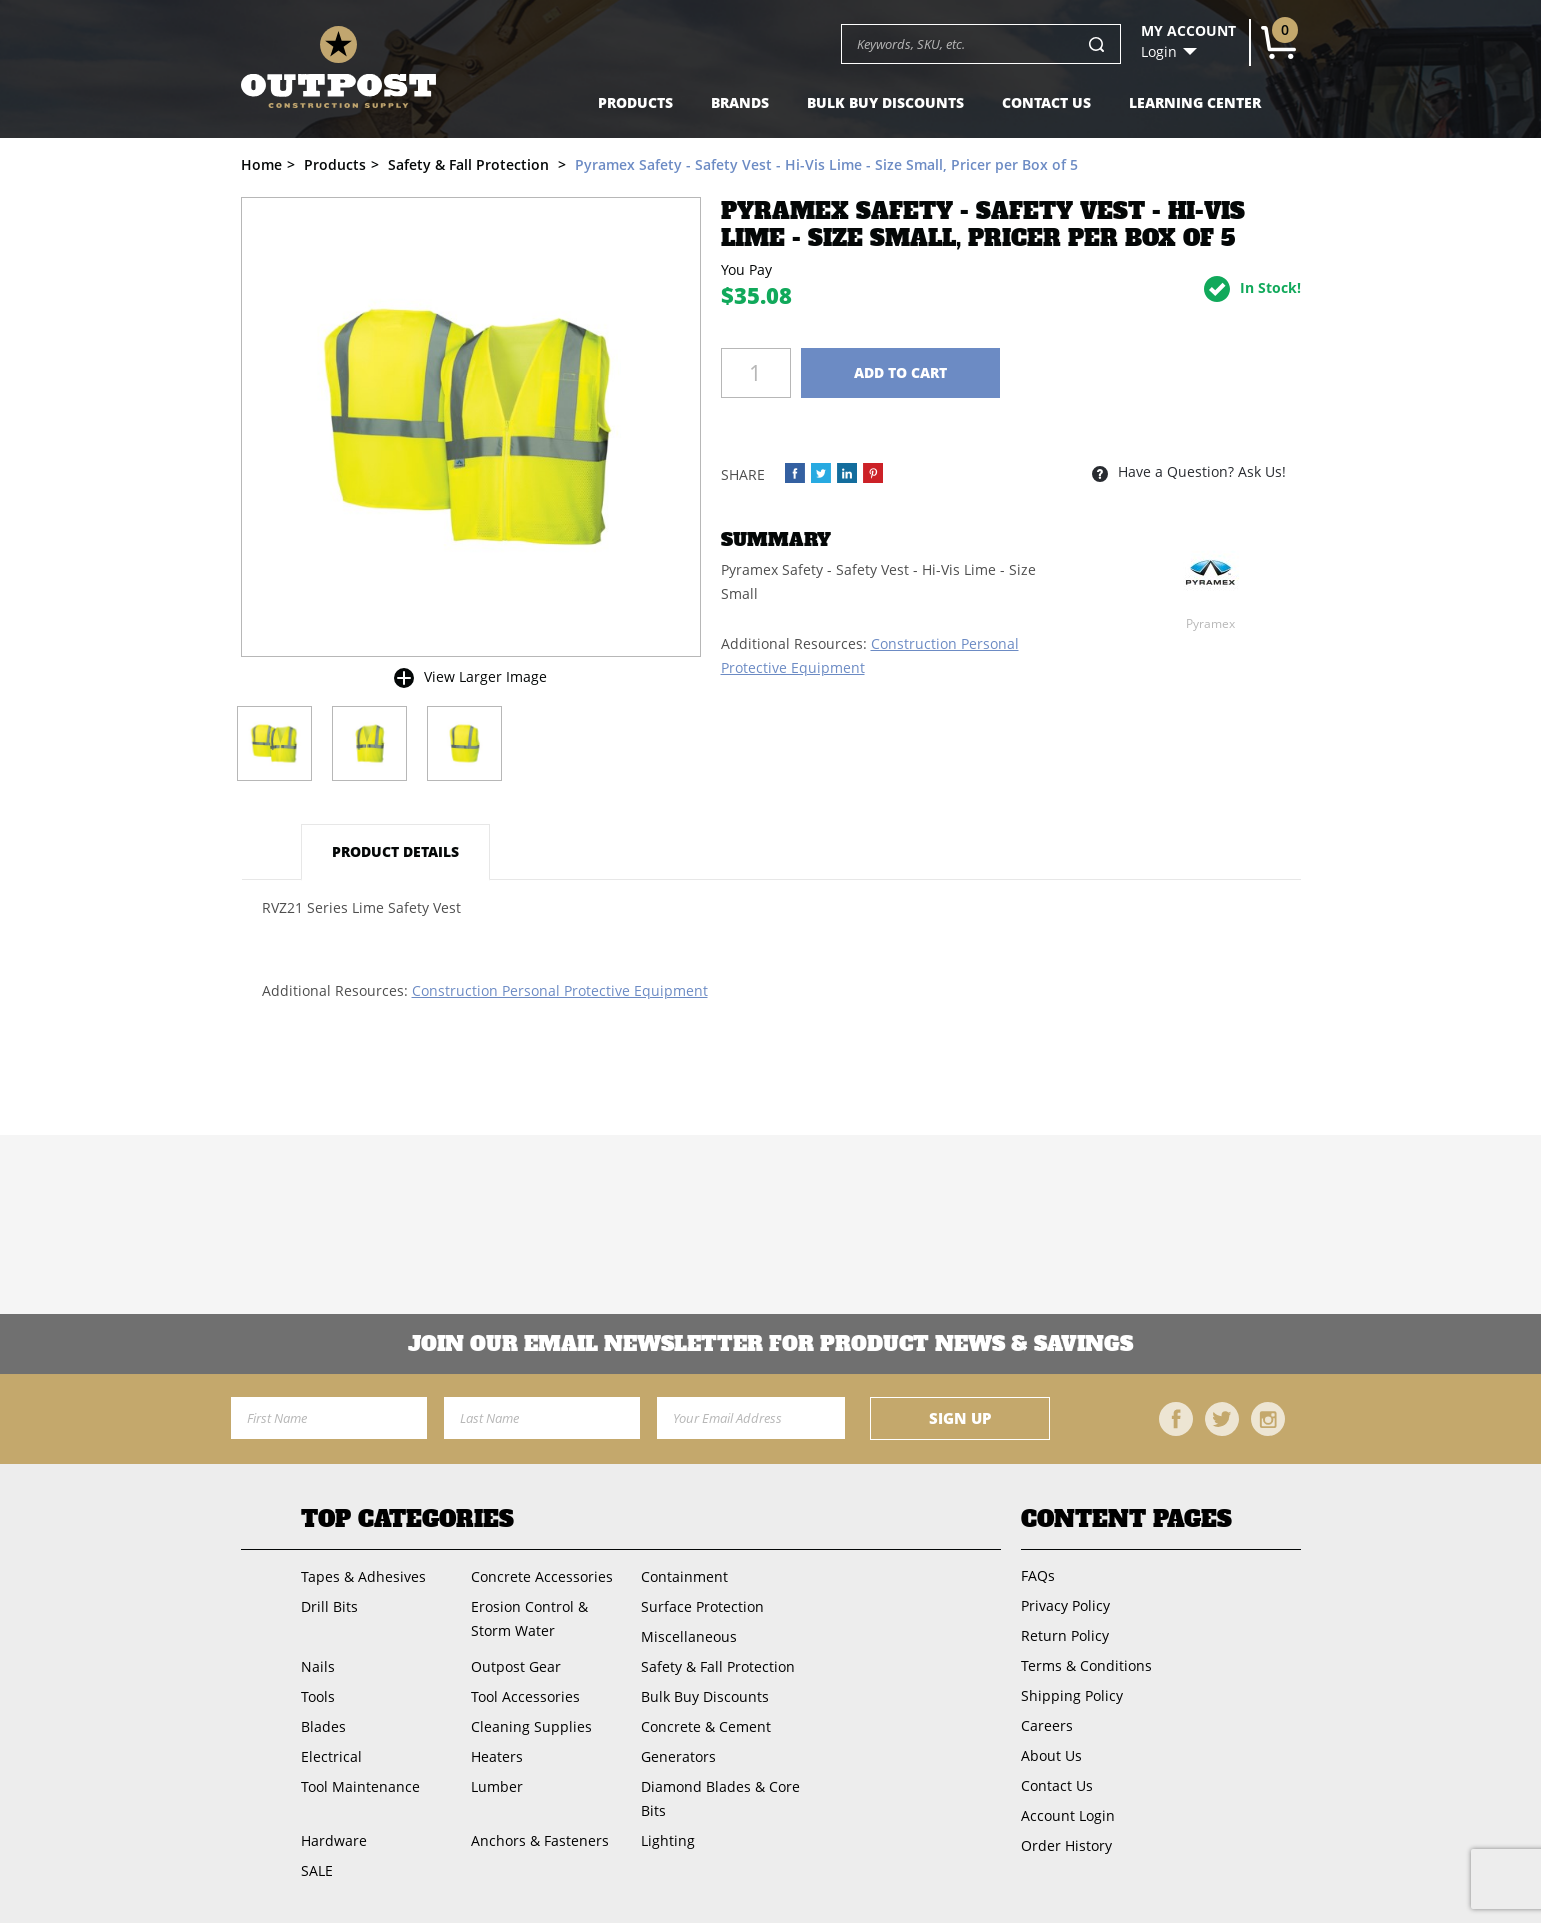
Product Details (395, 851)
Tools (318, 1696)
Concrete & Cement (706, 1726)
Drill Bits (329, 1606)
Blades (323, 1726)
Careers (1047, 1725)
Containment (684, 1576)
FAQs (1038, 1575)
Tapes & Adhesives (363, 1576)
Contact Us (1046, 102)
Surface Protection (702, 1606)
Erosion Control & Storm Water (529, 1618)
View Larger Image (485, 676)
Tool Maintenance (360, 1786)
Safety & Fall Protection (718, 1666)
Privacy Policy (1065, 1605)
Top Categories (407, 1519)
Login (1159, 52)
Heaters (497, 1756)
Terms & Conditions (1086, 1665)
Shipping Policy (1072, 1695)
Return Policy (1065, 1635)
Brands (740, 102)
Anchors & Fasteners (540, 1840)
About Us (1051, 1755)
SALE (317, 1870)
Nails (318, 1666)
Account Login (1068, 1815)
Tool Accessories (525, 1696)
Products (635, 102)
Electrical (331, 1756)
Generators (678, 1756)
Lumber (497, 1786)
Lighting (668, 1840)
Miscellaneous (689, 1636)
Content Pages (1126, 1519)
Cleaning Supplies (531, 1726)
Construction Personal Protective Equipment (560, 990)
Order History (1066, 1845)
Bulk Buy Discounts (885, 102)
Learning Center (1195, 102)
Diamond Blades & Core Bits (720, 1798)
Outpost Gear (516, 1666)
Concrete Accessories (542, 1576)
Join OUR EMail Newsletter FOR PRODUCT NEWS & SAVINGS (770, 1344)
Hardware (334, 1840)
